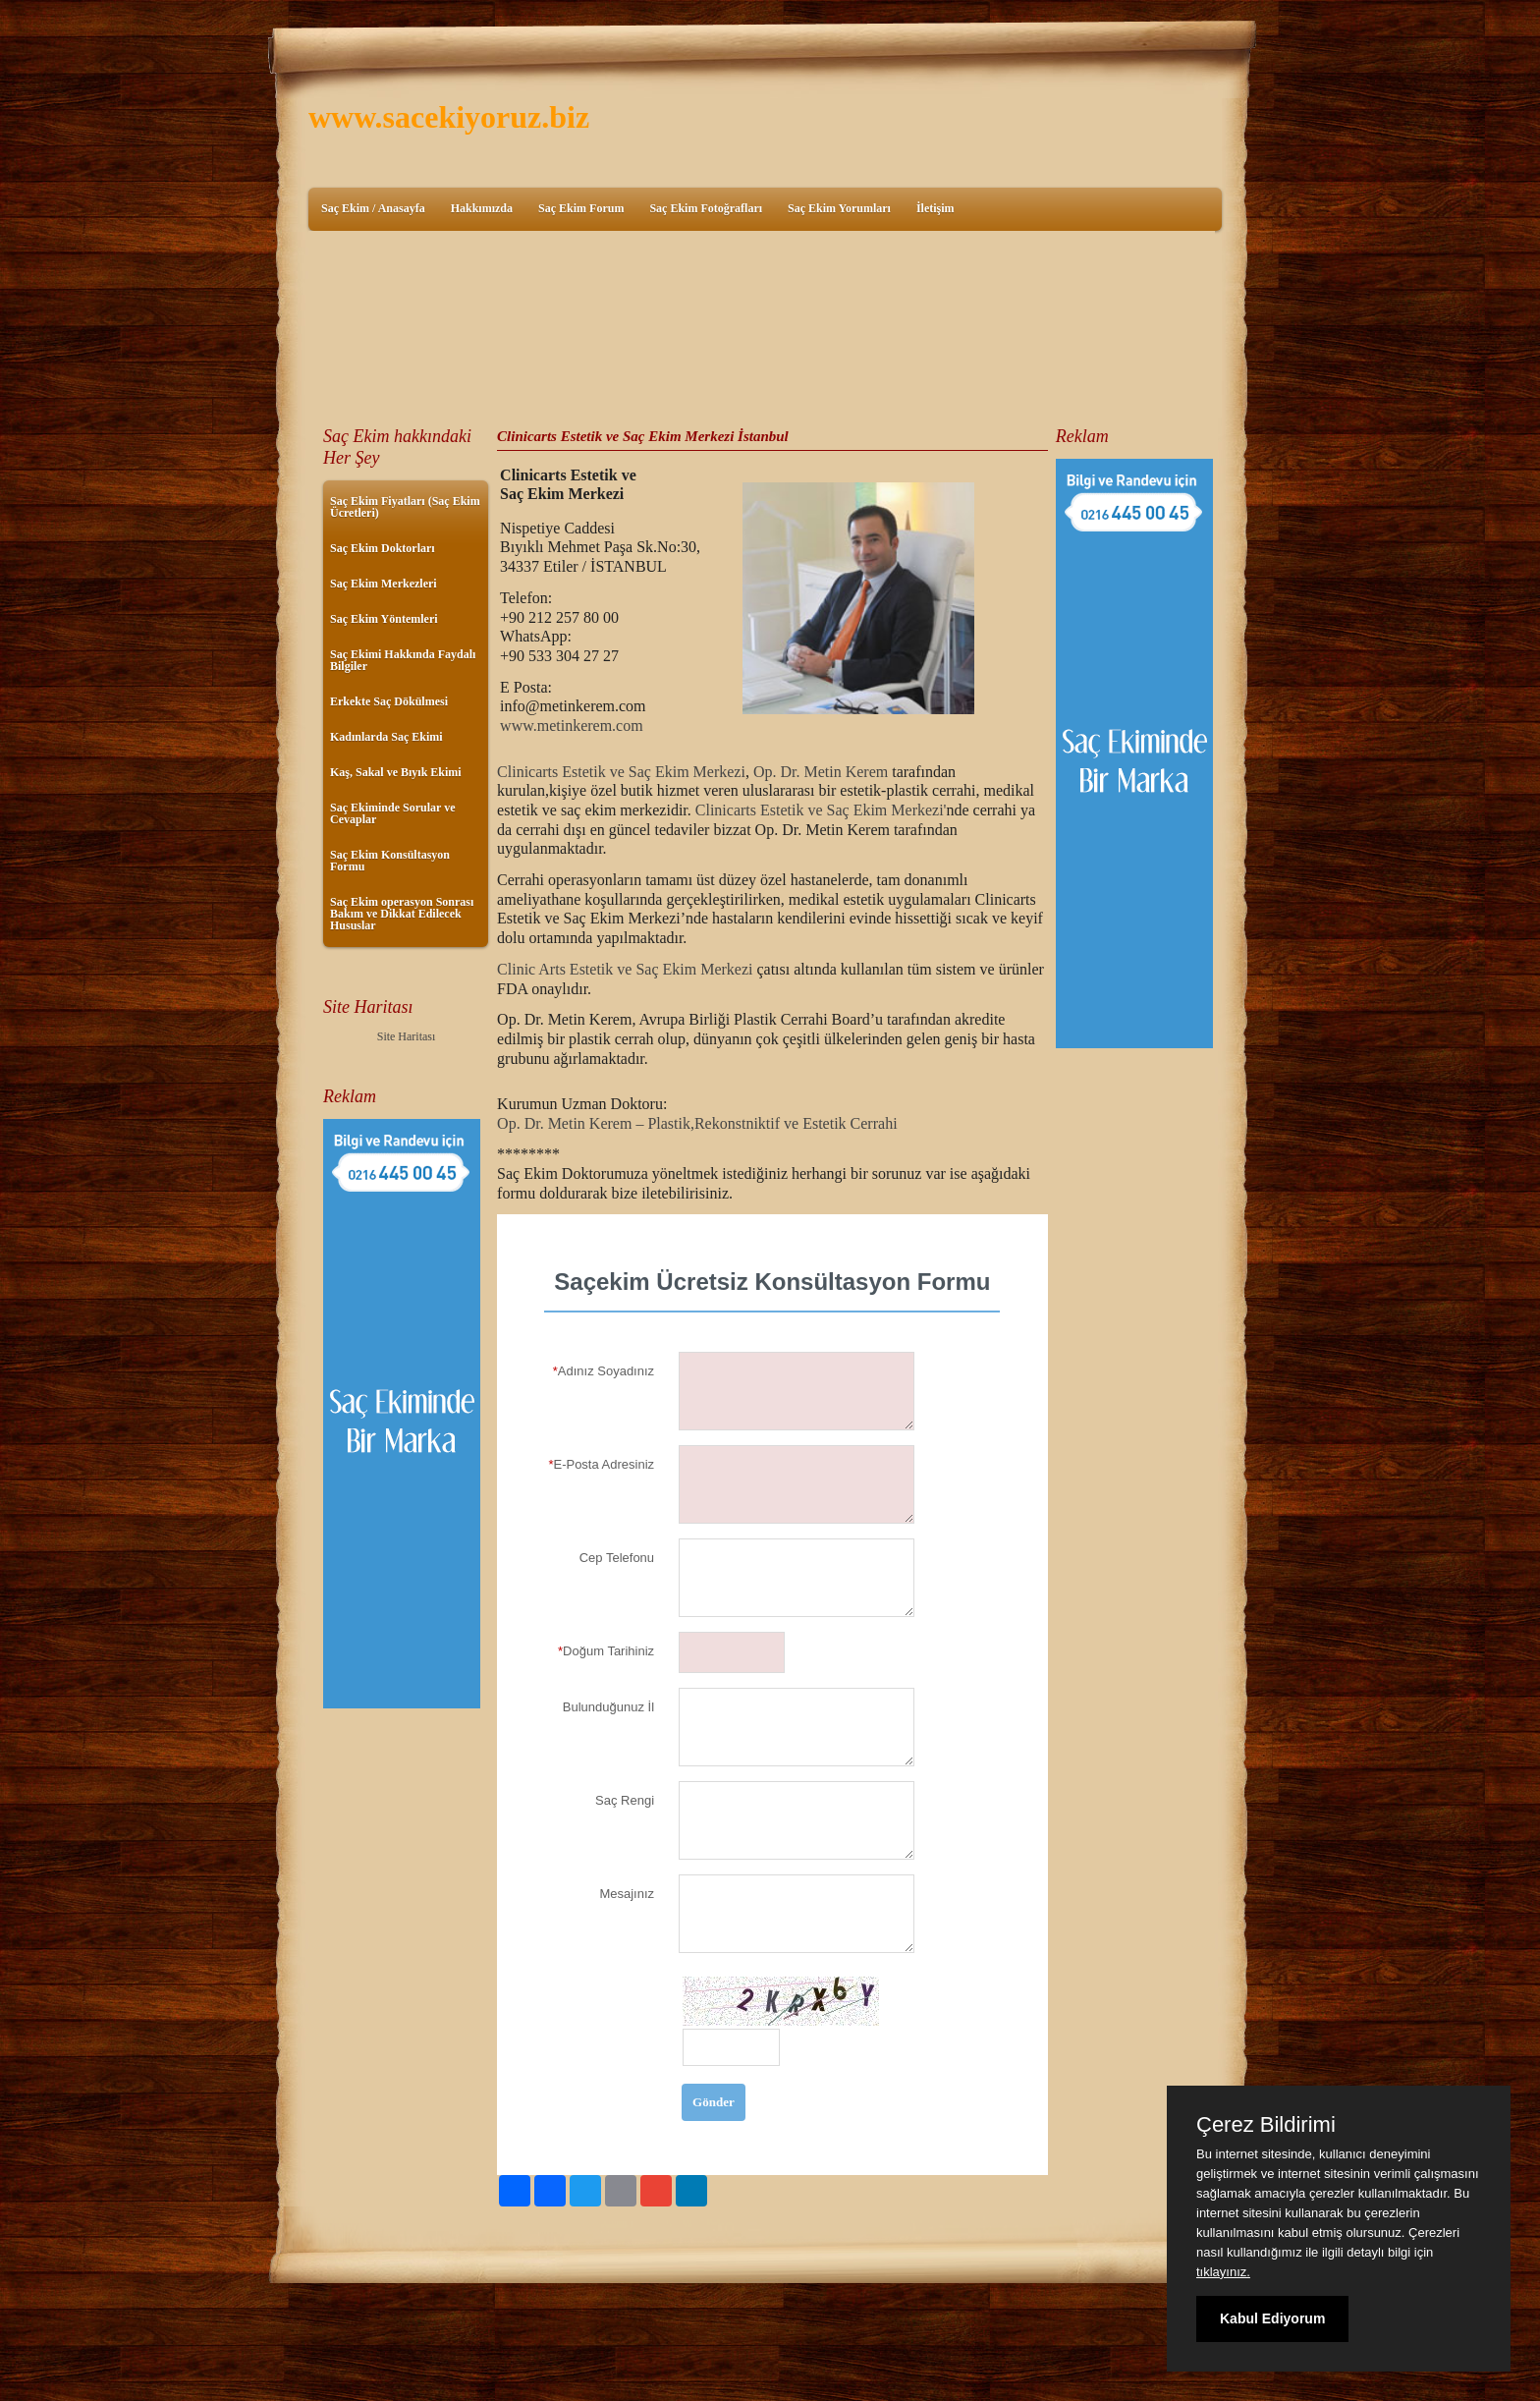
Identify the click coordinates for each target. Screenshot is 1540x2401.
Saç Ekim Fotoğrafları (705, 208)
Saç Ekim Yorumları (839, 208)
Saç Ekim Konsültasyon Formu (390, 860)
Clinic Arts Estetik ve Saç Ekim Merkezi (626, 969)
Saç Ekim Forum (581, 208)
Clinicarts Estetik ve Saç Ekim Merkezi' (821, 810)
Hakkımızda (482, 208)
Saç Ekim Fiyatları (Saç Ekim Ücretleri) (405, 507)
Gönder (713, 2101)
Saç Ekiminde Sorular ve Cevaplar (392, 813)
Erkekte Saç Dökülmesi (389, 701)
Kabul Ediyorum (1272, 2318)
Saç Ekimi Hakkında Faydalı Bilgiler (402, 660)
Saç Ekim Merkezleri (383, 583)
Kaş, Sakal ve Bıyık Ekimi (396, 772)
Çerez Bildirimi (1266, 2125)
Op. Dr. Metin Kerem (820, 771)
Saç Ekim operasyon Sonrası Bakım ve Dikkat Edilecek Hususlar (401, 913)
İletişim (935, 208)
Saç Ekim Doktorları (382, 548)
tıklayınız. (1223, 2271)
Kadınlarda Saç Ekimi (386, 737)
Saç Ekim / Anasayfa (373, 208)
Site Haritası (406, 1036)
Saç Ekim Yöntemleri (384, 619)
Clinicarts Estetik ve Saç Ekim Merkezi (621, 771)
